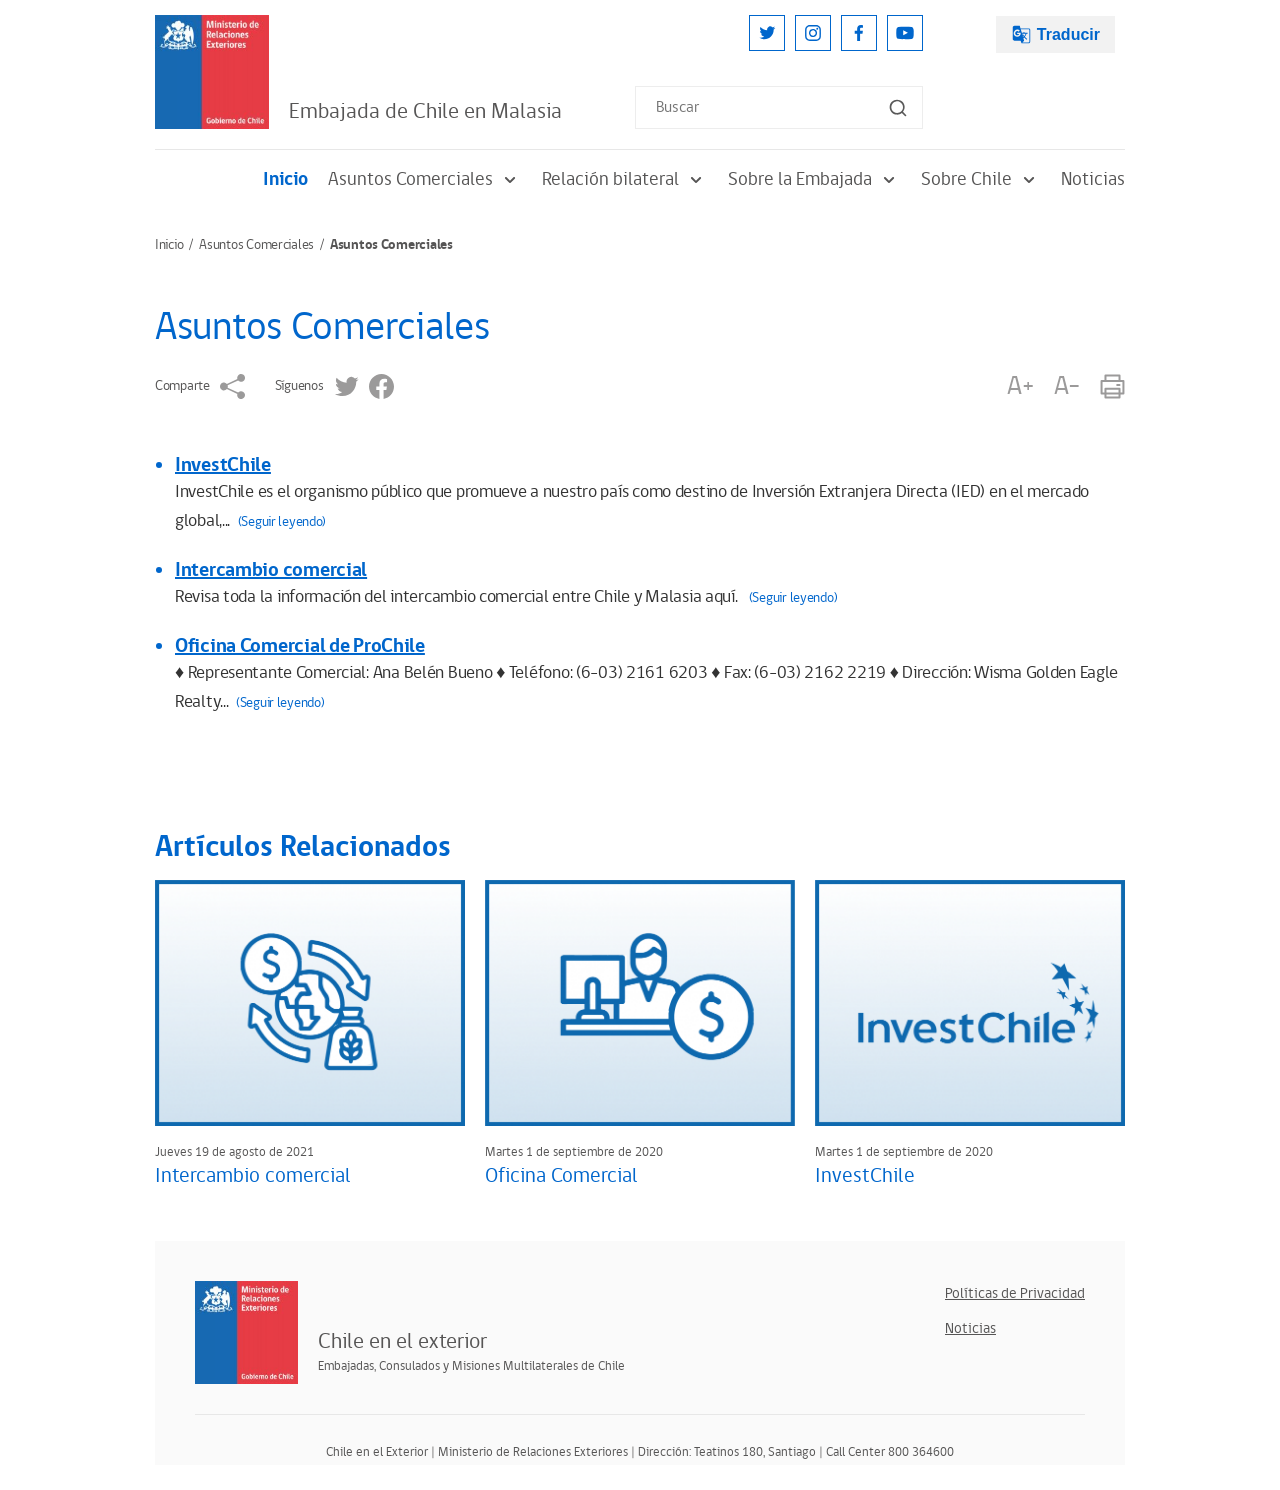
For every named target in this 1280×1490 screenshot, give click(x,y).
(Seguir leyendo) (282, 522)
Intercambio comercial (271, 570)
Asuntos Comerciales (425, 179)
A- (1067, 386)
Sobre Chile (981, 179)
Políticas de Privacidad (1015, 1293)
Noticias (1093, 179)
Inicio (285, 179)
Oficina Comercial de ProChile (300, 646)
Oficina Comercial (561, 1176)
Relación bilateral (625, 179)
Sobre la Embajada (814, 179)
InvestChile (223, 465)
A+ (1020, 386)
